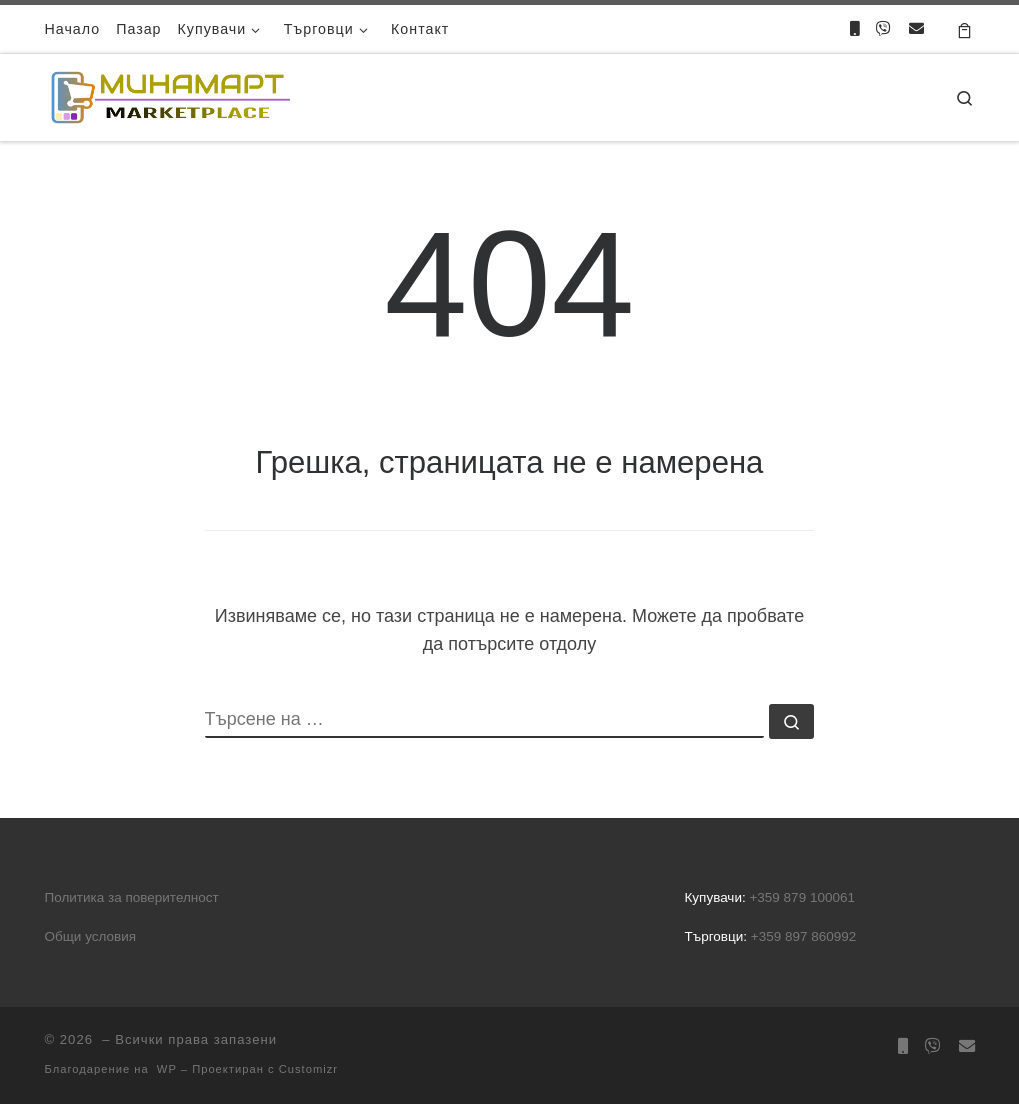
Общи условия (91, 936)
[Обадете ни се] (854, 28)
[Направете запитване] (916, 28)
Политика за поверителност (132, 897)
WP (167, 1069)
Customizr (308, 1069)
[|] (170, 94)
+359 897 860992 (803, 936)
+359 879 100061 (801, 897)
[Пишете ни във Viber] (883, 28)
